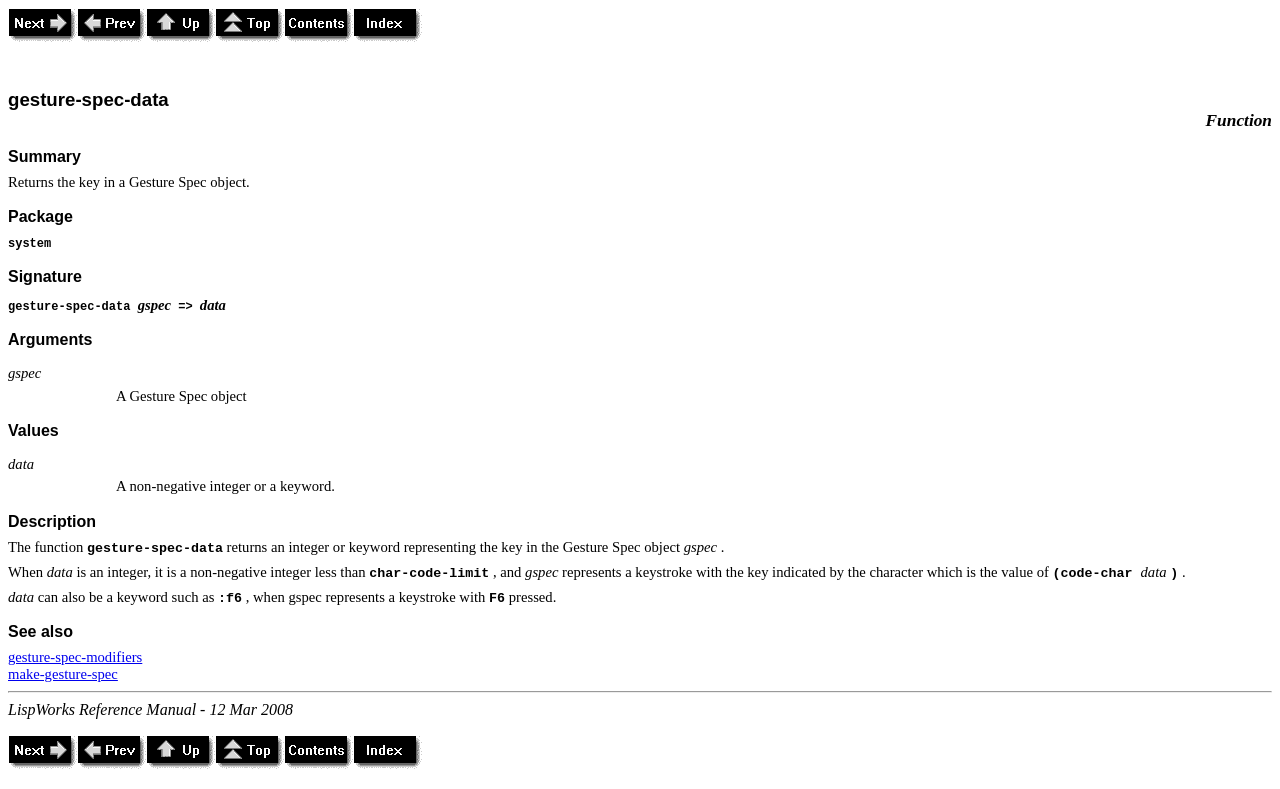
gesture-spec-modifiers (75, 657)
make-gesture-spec (63, 674)
